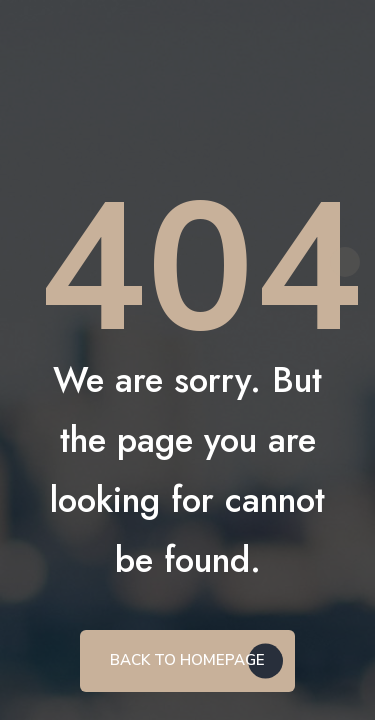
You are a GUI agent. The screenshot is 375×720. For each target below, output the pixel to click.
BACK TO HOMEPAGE (187, 660)
